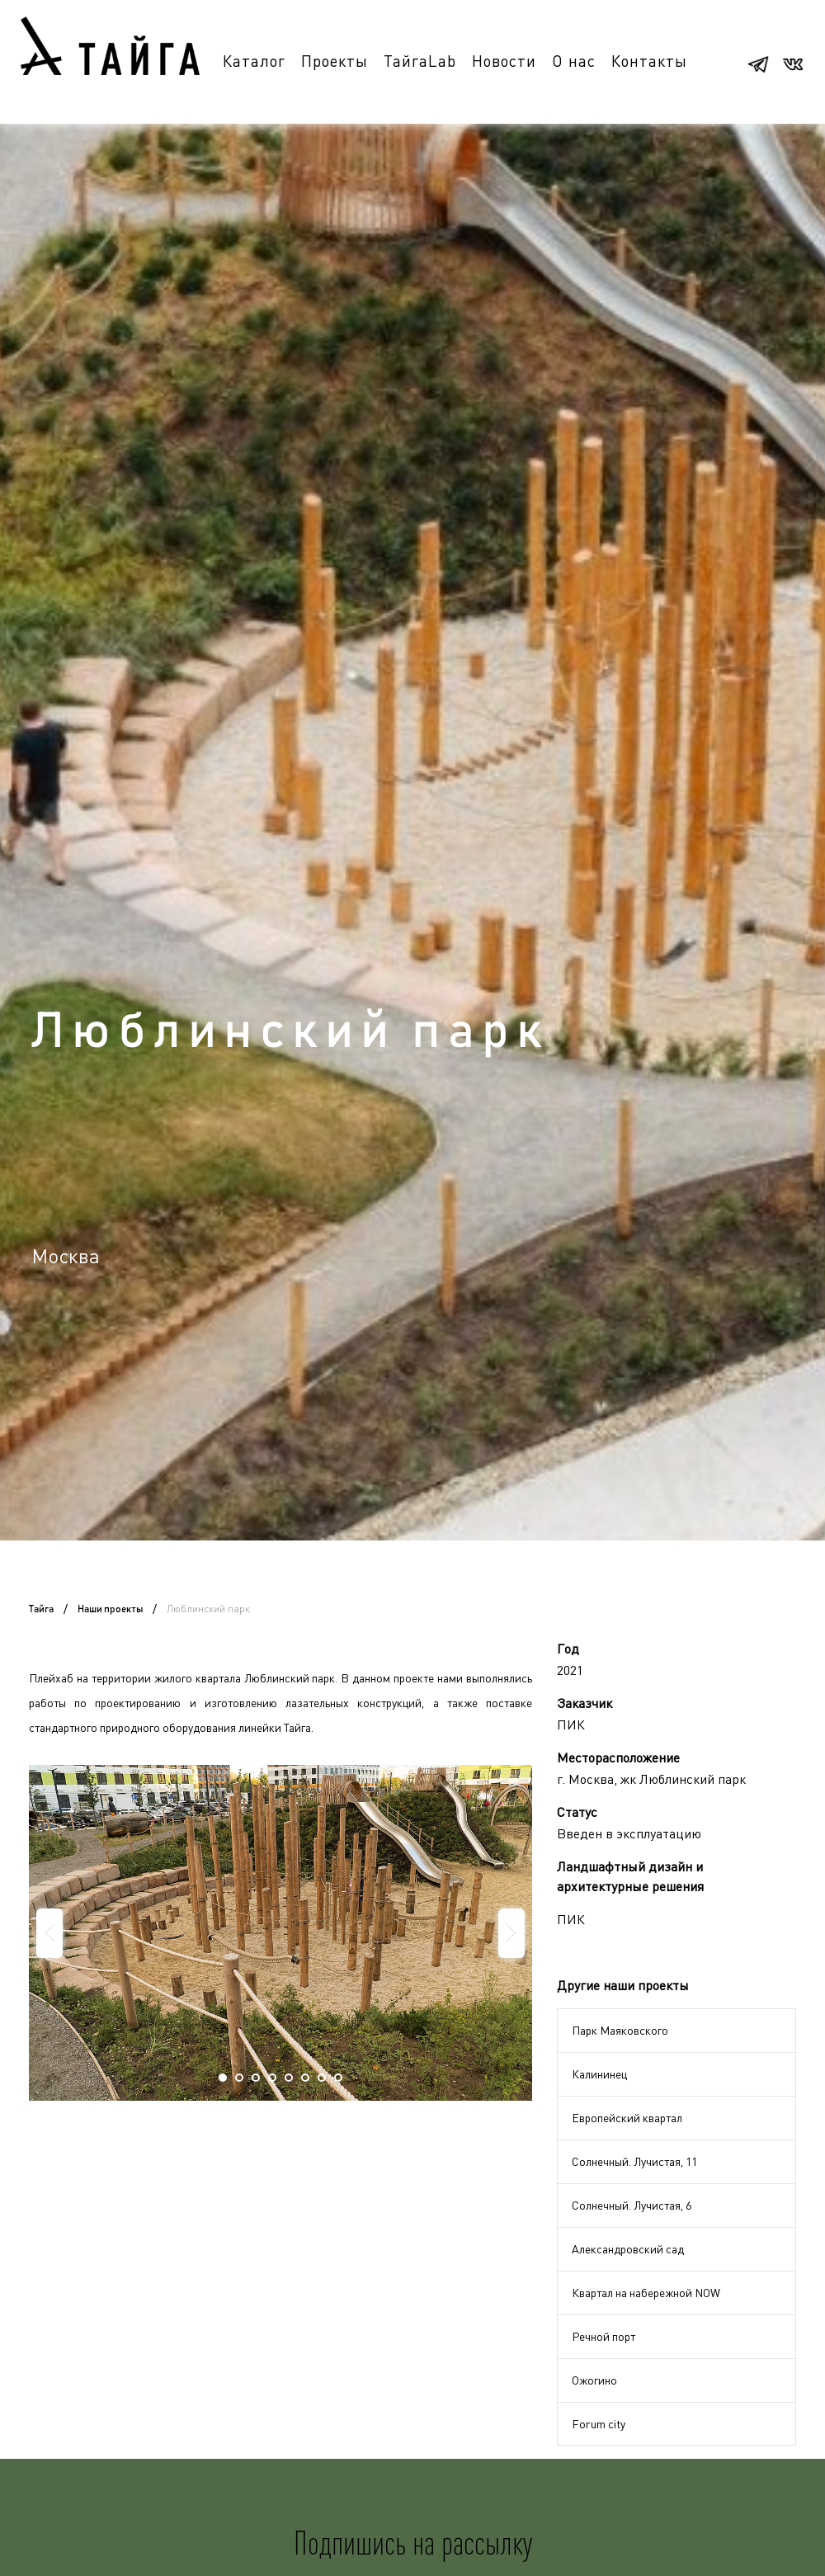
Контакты (649, 60)
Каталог (254, 60)
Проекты (334, 60)
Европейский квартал (627, 2118)
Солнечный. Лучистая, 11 (634, 2161)
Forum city (598, 2424)
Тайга (41, 1609)
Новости (504, 60)
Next (511, 1933)
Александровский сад (628, 2249)
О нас (574, 60)
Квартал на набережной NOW (646, 2293)
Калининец (599, 2074)
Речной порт (603, 2336)
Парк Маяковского (620, 2030)
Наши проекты (110, 1609)
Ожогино (594, 2380)
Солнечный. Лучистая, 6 (631, 2205)
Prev (49, 1933)
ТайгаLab (420, 60)
